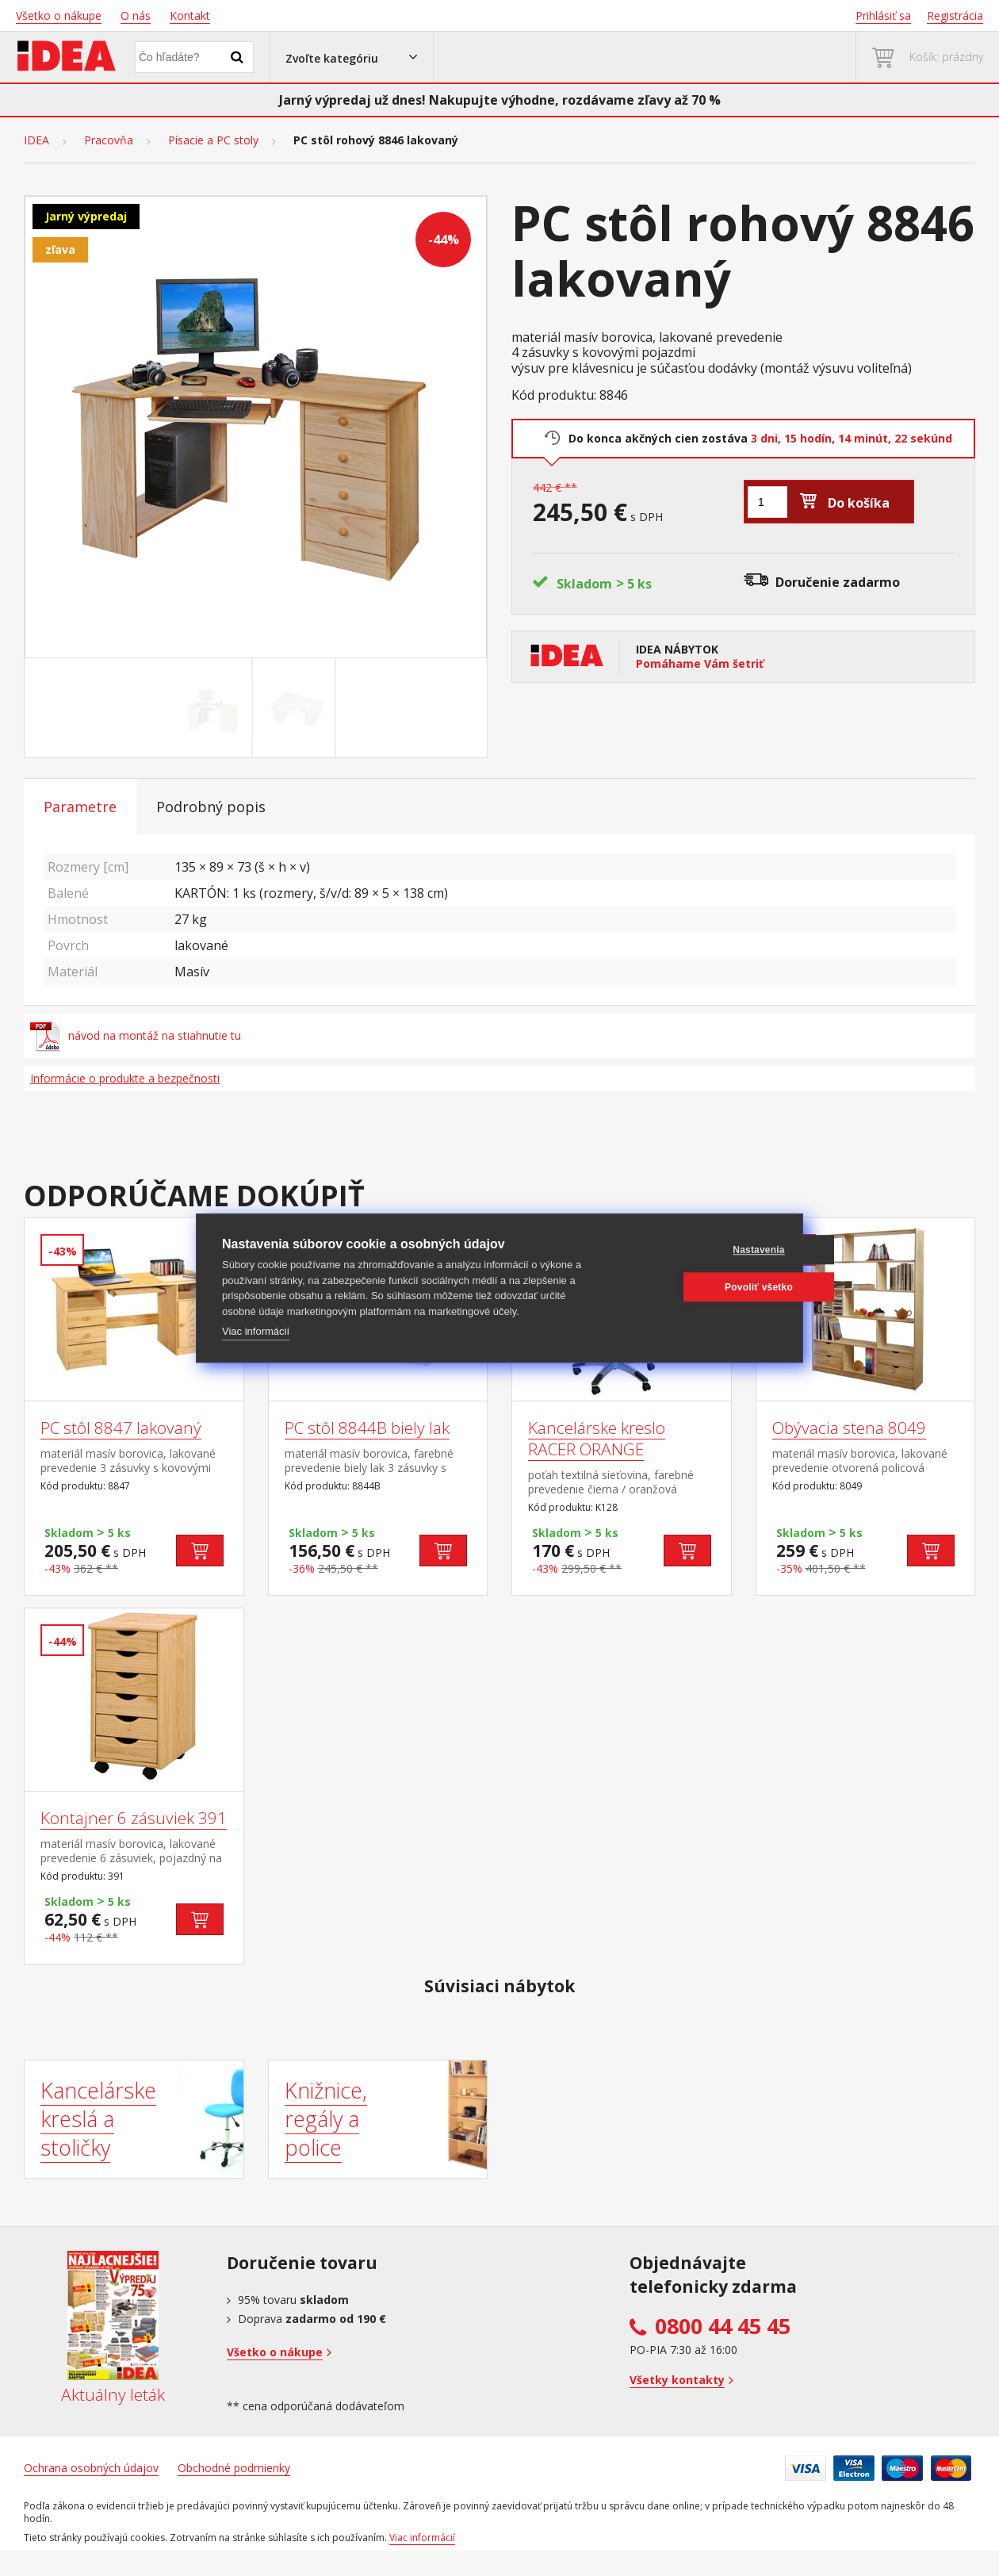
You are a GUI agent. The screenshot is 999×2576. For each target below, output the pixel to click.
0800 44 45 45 (722, 2326)
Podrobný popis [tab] (211, 806)
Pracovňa (108, 140)
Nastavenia (700, 1249)
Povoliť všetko (701, 1287)
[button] (351, 57)
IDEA (36, 140)
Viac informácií (255, 1331)
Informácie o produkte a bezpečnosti (125, 1078)
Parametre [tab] (80, 806)
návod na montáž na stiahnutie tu (135, 1036)
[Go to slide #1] (214, 708)
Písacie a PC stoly (213, 140)
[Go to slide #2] (297, 708)
